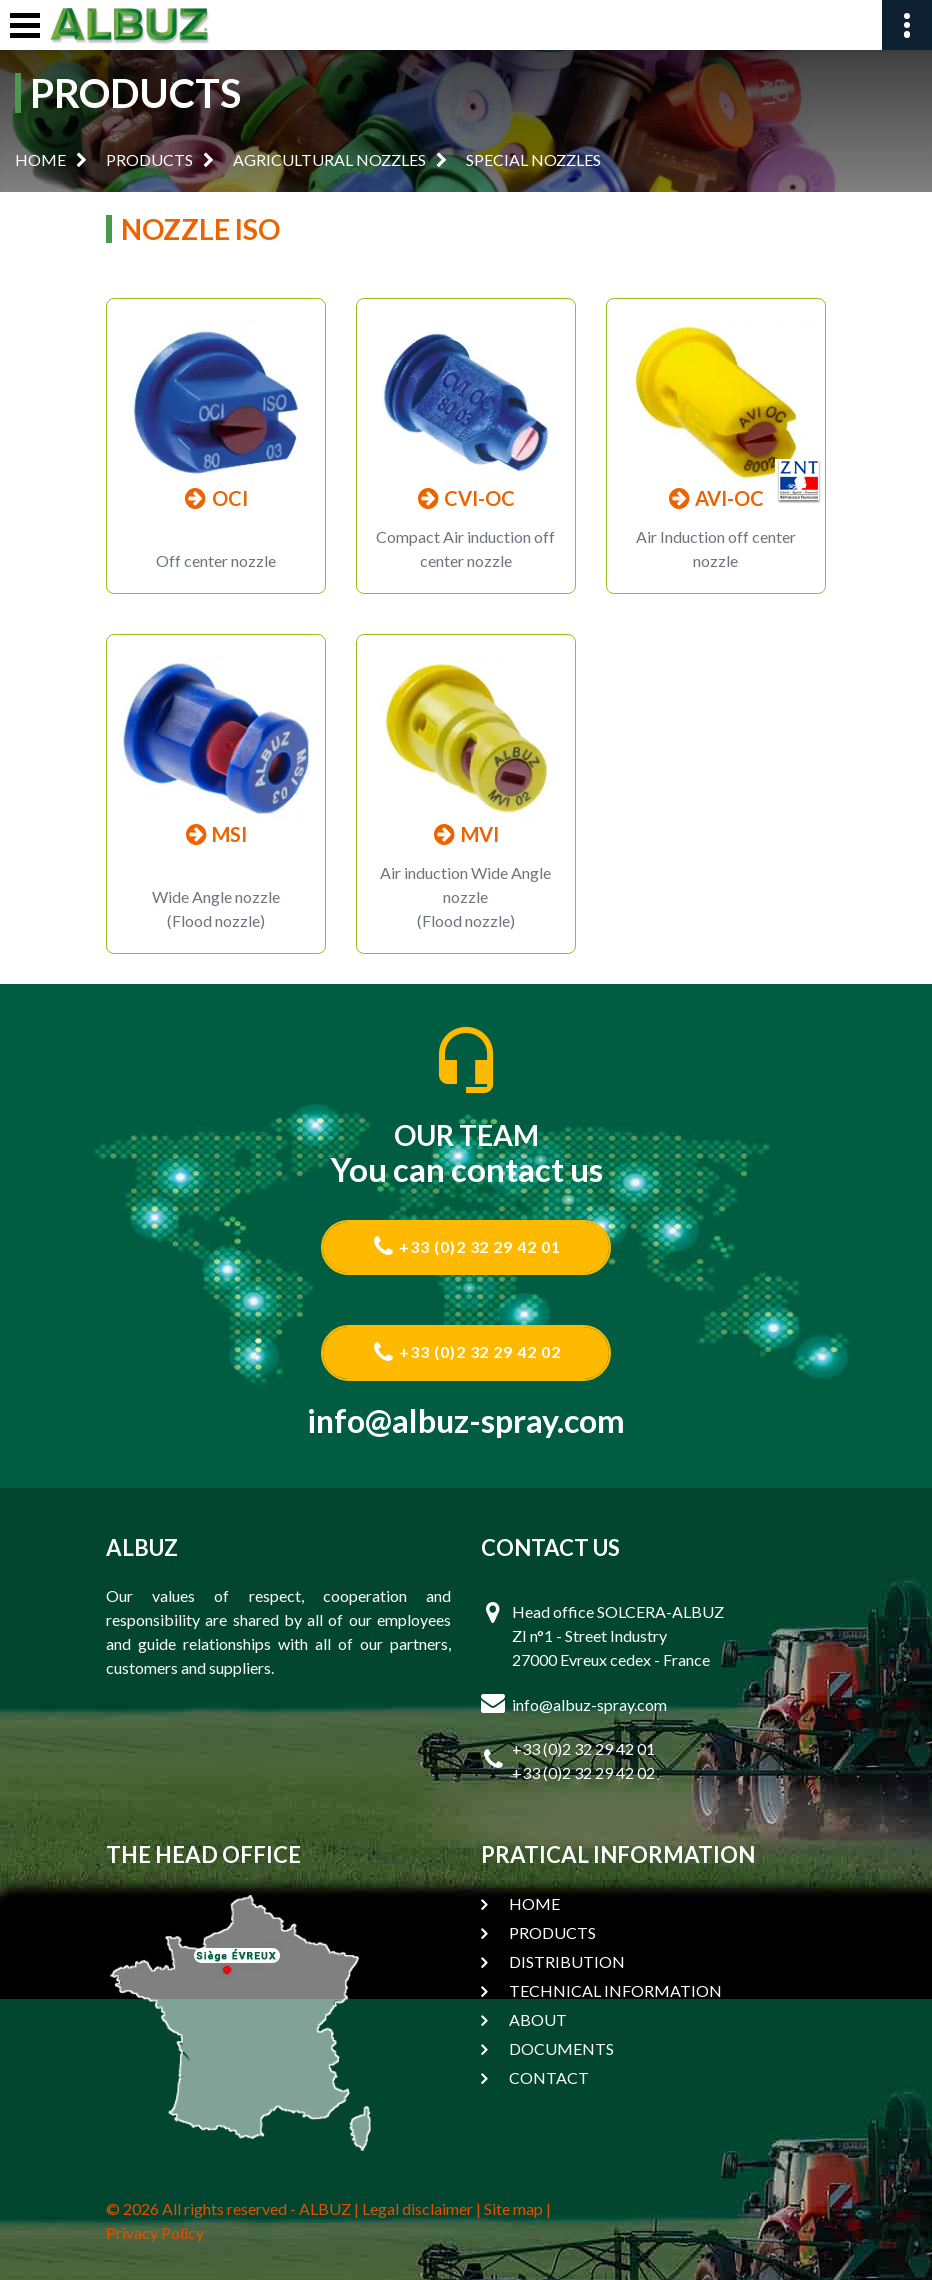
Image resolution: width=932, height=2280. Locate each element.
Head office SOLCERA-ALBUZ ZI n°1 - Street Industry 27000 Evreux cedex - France (618, 1635)
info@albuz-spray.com (466, 1420)
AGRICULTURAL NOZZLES (329, 159)
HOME (40, 159)
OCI (216, 498)
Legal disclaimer (417, 2208)
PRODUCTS (149, 159)
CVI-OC (465, 498)
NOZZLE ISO (200, 229)
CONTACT (549, 2077)
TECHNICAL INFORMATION (615, 1990)
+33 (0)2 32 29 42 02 (466, 1352)
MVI (466, 834)
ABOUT (538, 2019)
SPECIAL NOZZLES (533, 159)
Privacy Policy (155, 2232)
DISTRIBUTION (567, 1961)
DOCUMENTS (561, 2048)
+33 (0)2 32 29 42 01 (466, 1246)
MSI (215, 834)
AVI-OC (715, 498)
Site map (513, 2208)
